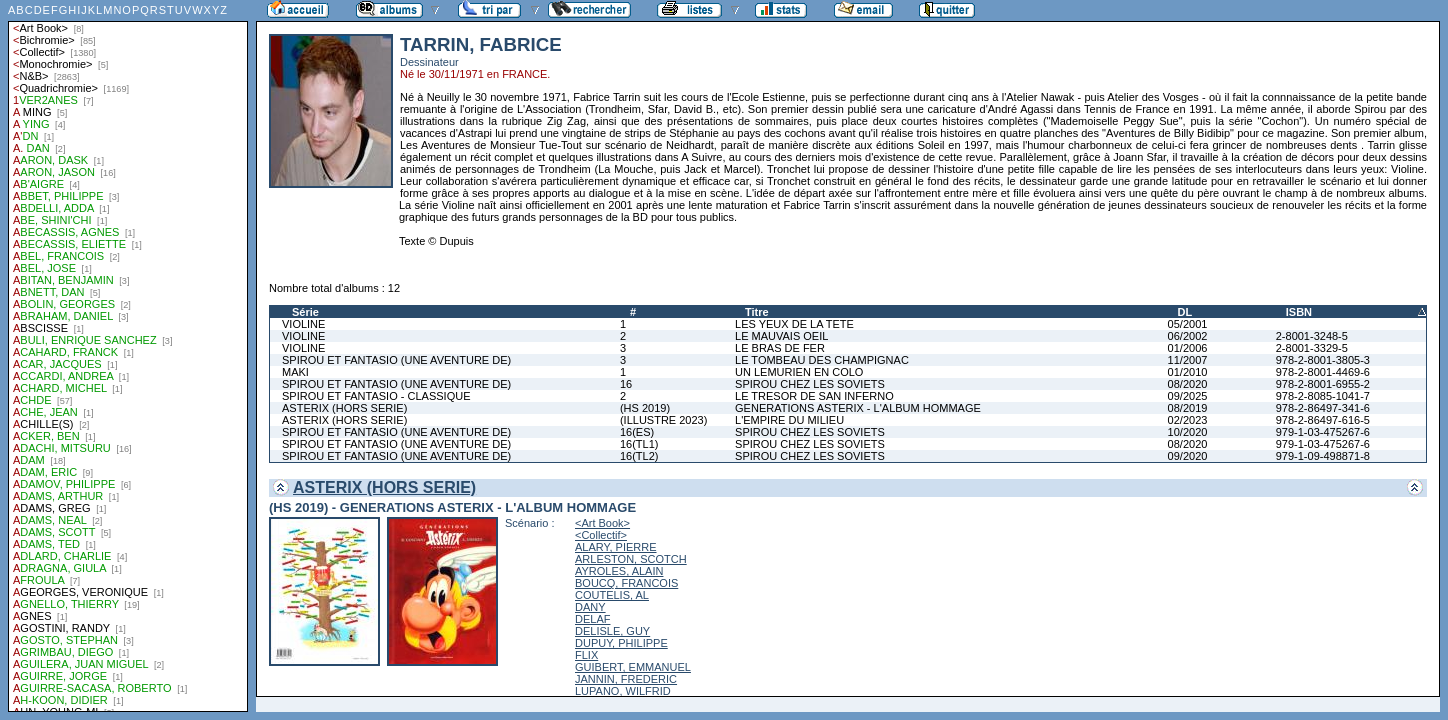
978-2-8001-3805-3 (1323, 360)
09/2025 (1188, 396)
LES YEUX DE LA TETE (794, 324)
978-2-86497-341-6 (1323, 408)
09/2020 (1188, 456)
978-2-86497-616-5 (1323, 420)
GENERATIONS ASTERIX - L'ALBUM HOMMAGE (858, 408)
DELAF (592, 619)
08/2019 (1188, 408)
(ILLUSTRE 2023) (663, 420)
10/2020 (1188, 432)
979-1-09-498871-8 (1323, 456)
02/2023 (1188, 420)
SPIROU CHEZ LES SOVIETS (810, 384)
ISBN (1299, 312)
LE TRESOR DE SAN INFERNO (814, 396)
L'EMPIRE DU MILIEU (789, 420)
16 (626, 384)
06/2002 (1188, 336)
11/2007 (1188, 360)
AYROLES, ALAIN (619, 571)
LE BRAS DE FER (780, 348)
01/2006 (1188, 348)
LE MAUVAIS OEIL (781, 336)
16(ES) (637, 432)
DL (1185, 312)
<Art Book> (602, 523)
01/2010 (1188, 372)
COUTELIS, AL (612, 595)
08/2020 (1188, 384)
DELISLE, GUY (612, 631)
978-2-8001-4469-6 (1323, 372)
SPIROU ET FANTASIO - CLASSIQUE (376, 396)
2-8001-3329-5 (1312, 348)
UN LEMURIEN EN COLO (799, 372)
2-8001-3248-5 (1312, 336)
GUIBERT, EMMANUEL (633, 667)
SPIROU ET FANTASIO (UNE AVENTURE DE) (396, 360)
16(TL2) (639, 456)
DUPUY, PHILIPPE (621, 643)
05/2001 (1188, 324)
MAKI (295, 372)
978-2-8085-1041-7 (1323, 396)
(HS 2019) (645, 408)
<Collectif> (601, 535)
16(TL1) (639, 444)
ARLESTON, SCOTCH (631, 559)
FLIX (586, 655)
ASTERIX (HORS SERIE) (344, 408)
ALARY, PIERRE (616, 547)
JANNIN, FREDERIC (626, 679)
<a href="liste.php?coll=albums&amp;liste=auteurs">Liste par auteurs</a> (128, 356)
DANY (590, 607)
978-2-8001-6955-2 (1323, 384)
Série (305, 312)
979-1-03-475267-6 (1323, 432)
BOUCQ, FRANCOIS (626, 583)
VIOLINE (303, 324)
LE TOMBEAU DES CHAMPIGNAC (822, 360)
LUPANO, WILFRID (623, 691)
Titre (757, 312)
